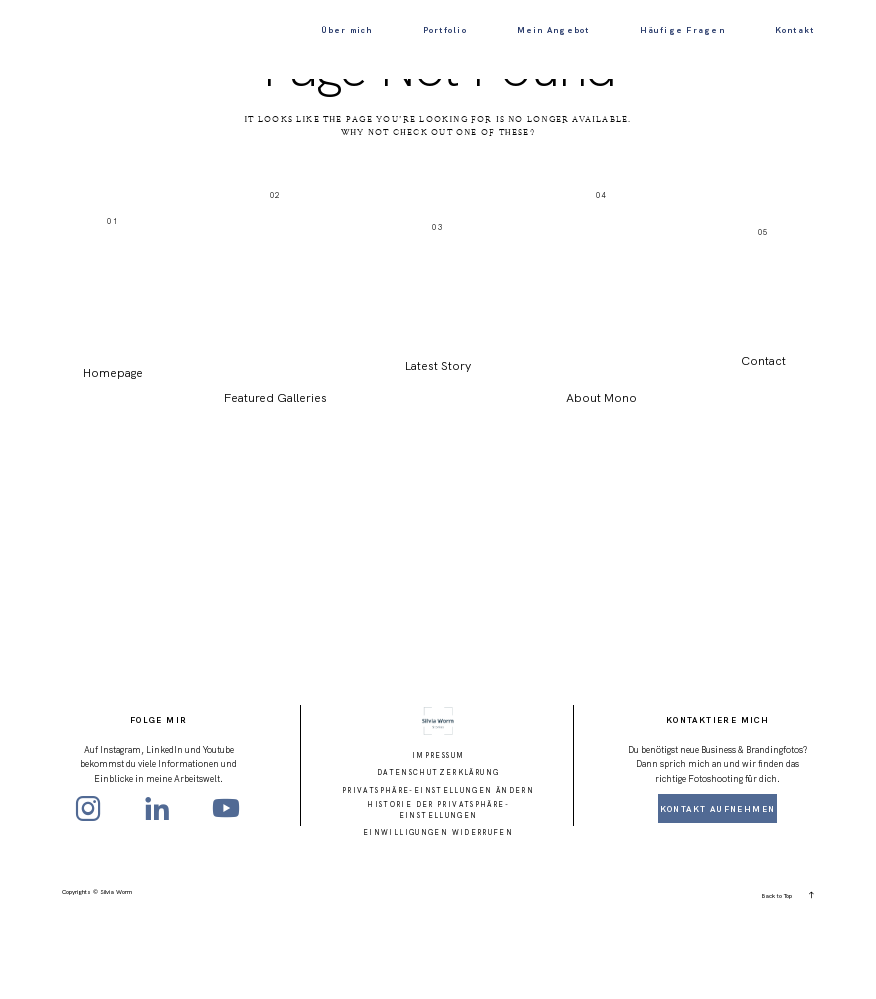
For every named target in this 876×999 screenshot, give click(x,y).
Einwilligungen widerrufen (438, 911)
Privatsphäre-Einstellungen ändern (438, 868)
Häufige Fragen (682, 30)
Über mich (347, 30)
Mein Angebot (553, 30)
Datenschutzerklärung (438, 851)
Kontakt (795, 30)
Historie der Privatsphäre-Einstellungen (438, 889)
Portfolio (445, 30)
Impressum (438, 834)
